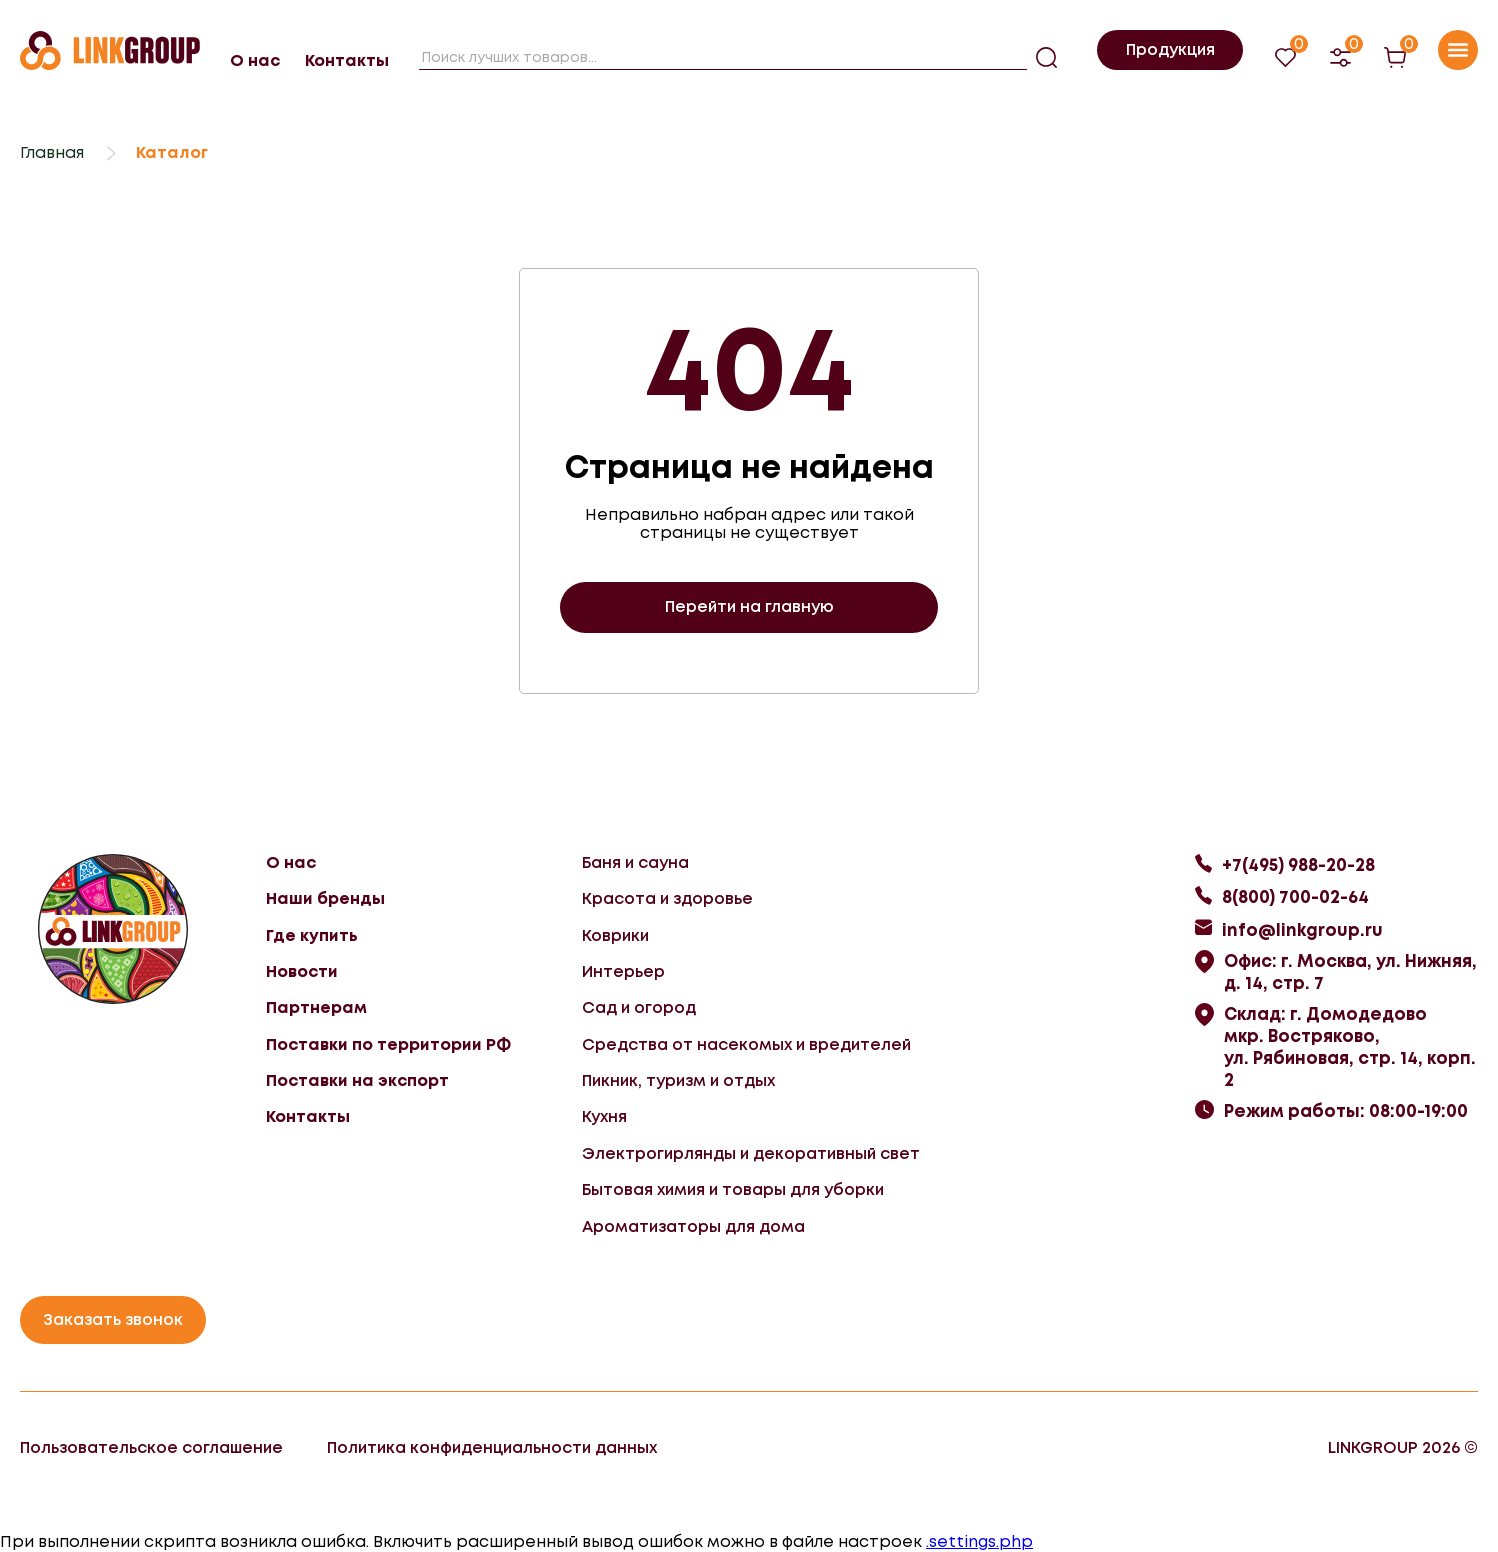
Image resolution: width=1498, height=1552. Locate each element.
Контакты (347, 60)
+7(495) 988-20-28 (1298, 865)
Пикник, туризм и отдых (678, 1080)
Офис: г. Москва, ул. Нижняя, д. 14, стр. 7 (1350, 972)
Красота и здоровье (667, 898)
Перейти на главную (749, 606)
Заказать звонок (113, 1319)
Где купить (312, 935)
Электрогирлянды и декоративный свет (751, 1153)
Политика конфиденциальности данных (492, 1447)
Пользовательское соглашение (151, 1447)
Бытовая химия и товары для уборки (733, 1189)
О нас (255, 60)
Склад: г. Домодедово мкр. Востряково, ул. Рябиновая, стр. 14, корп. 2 (1350, 1047)
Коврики (615, 935)
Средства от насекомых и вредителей (746, 1044)
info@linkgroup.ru (1302, 930)
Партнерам (316, 1007)
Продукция (1170, 49)
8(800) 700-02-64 (1295, 897)
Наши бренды (325, 898)
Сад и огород (639, 1007)
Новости (302, 971)
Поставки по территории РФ (388, 1044)
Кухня (604, 1116)
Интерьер (623, 971)
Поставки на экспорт (357, 1080)
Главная (52, 152)
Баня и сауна (635, 862)
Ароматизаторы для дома (693, 1226)
